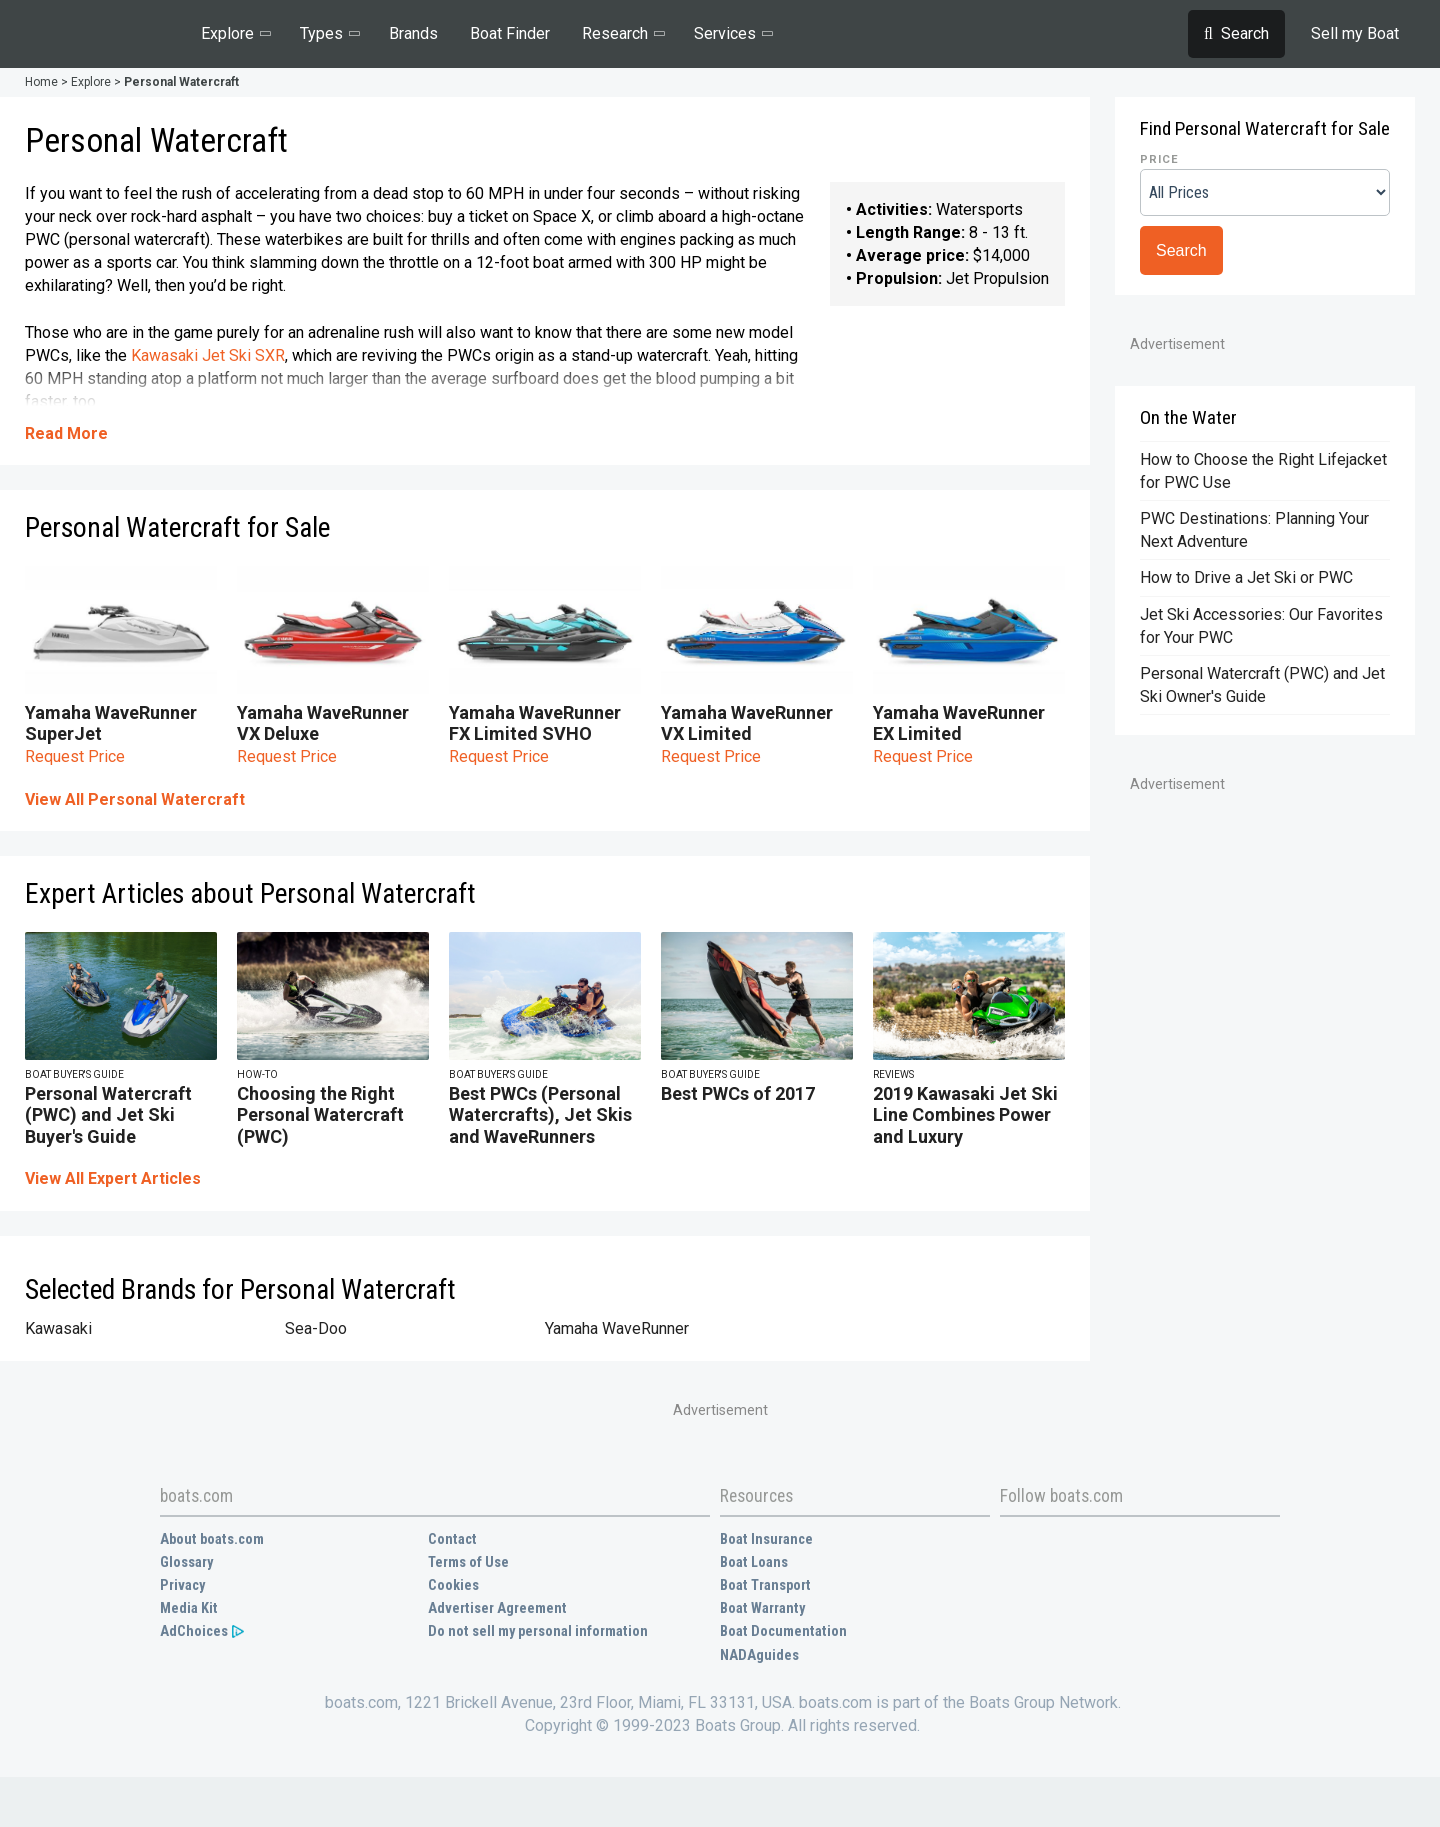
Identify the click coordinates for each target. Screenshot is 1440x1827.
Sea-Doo (316, 1328)
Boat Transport (765, 1585)
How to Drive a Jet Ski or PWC (1246, 577)
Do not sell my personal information (538, 1631)
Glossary (186, 1562)
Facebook (1015, 1542)
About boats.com (212, 1539)
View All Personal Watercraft (135, 799)
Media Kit (189, 1608)
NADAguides (759, 1655)
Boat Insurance (766, 1539)
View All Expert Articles (113, 1178)
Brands (413, 33)
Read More (66, 433)
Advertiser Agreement (497, 1608)
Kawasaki (58, 1328)
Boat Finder (510, 33)
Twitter (1059, 1542)
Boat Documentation (783, 1631)
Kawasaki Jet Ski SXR (208, 355)
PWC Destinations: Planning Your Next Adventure (1254, 530)
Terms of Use (468, 1562)
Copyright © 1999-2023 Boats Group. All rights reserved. (722, 1725)
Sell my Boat (1355, 33)
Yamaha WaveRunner (617, 1328)
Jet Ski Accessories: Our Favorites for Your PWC (1261, 626)
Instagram (1147, 1542)
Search (1181, 250)
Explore (91, 82)
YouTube (1103, 1542)
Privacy (182, 1585)
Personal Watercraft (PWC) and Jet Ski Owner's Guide (1262, 685)
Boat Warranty (762, 1608)
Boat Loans (754, 1562)
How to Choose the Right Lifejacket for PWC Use (1263, 471)
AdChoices (203, 1631)
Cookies (453, 1585)
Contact (452, 1539)
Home (41, 82)
